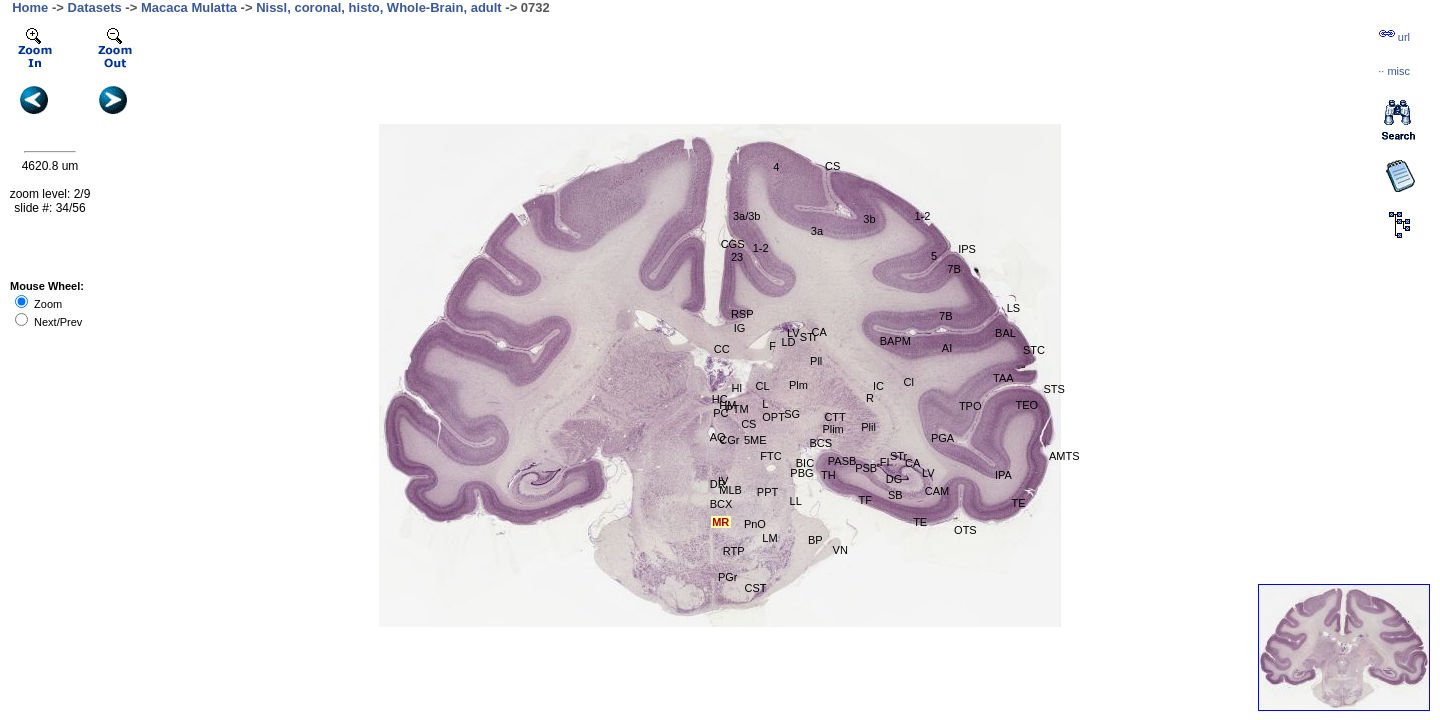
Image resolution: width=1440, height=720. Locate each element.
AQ (718, 437)
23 (737, 257)
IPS (967, 249)
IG (740, 328)
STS (1054, 389)
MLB (730, 490)
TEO (1027, 405)
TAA (1003, 378)
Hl (737, 388)
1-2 (923, 216)
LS (1013, 308)
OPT (773, 417)
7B (945, 316)
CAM (937, 491)
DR (718, 484)
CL (762, 386)
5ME (755, 440)
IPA (1003, 475)
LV (928, 473)
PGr (728, 577)
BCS (820, 443)
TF (865, 500)
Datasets (95, 7)
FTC (770, 456)
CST (756, 588)
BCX (721, 504)
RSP (742, 314)
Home (30, 7)
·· (1394, 71)
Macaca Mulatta (189, 7)
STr (898, 456)
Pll (816, 361)
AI (947, 348)
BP (815, 540)
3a (817, 231)
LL (796, 501)
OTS (965, 530)
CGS (733, 244)
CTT (834, 417)
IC (878, 386)
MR (720, 522)
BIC (805, 463)
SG (792, 414)
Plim (832, 429)
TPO (970, 406)
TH (828, 475)
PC (720, 413)
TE (920, 522)
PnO (755, 524)
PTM (736, 409)
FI (885, 462)
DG (894, 479)
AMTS (1064, 456)
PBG (801, 473)
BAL (1005, 333)
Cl (909, 382)
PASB (842, 461)
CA (912, 463)
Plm (798, 385)
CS (832, 166)
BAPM (895, 341)
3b (869, 219)
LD (788, 342)
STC (1034, 350)
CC (722, 349)
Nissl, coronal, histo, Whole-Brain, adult (379, 7)
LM (769, 538)
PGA (942, 438)
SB (895, 495)
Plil (868, 427)
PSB (866, 468)
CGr (729, 440)
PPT (767, 492)
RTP (734, 551)
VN (840, 550)
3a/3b (747, 216)
